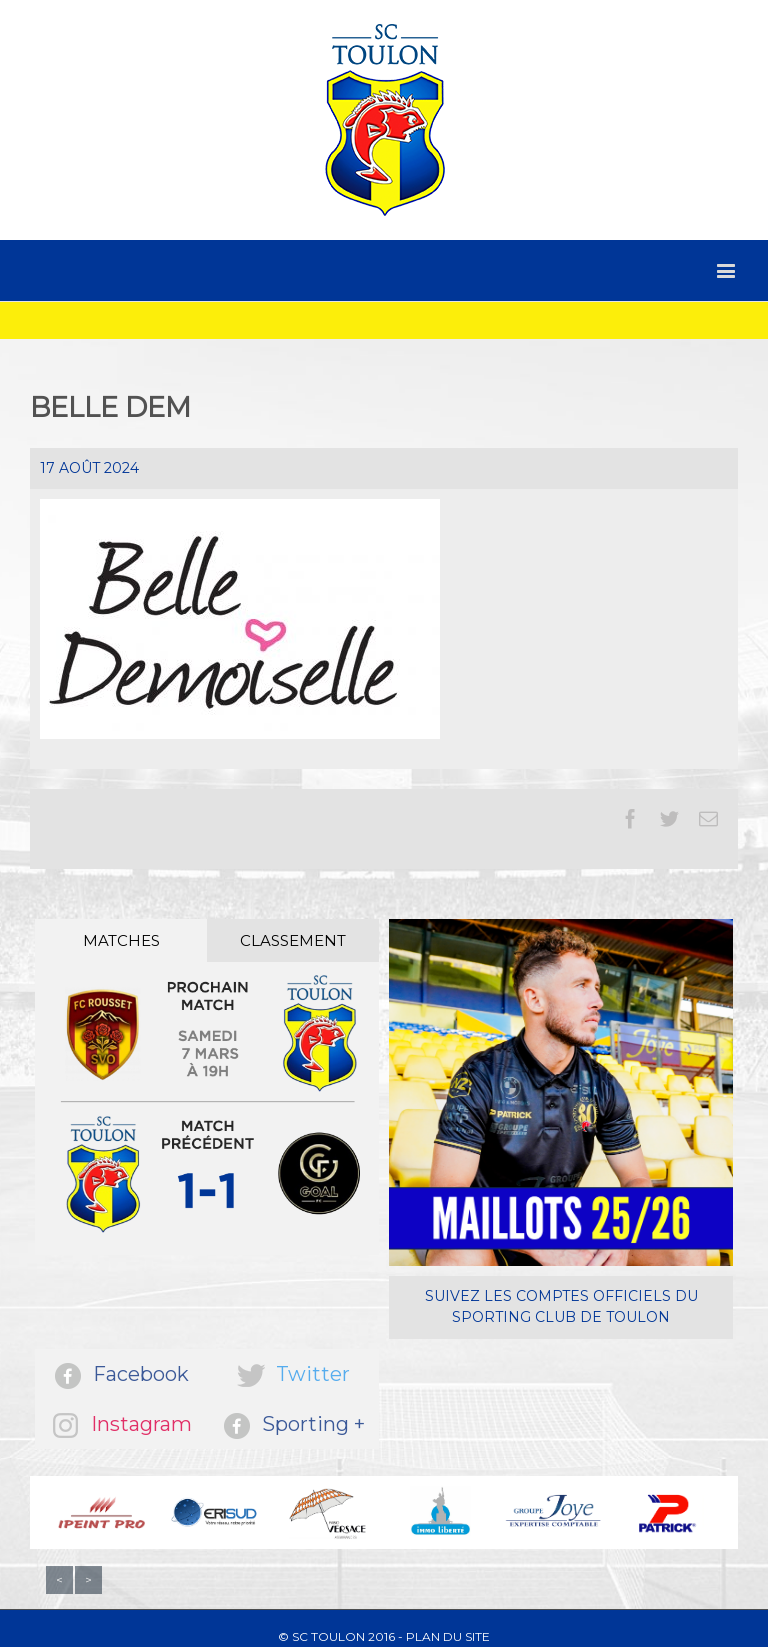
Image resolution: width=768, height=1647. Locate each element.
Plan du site (448, 1636)
